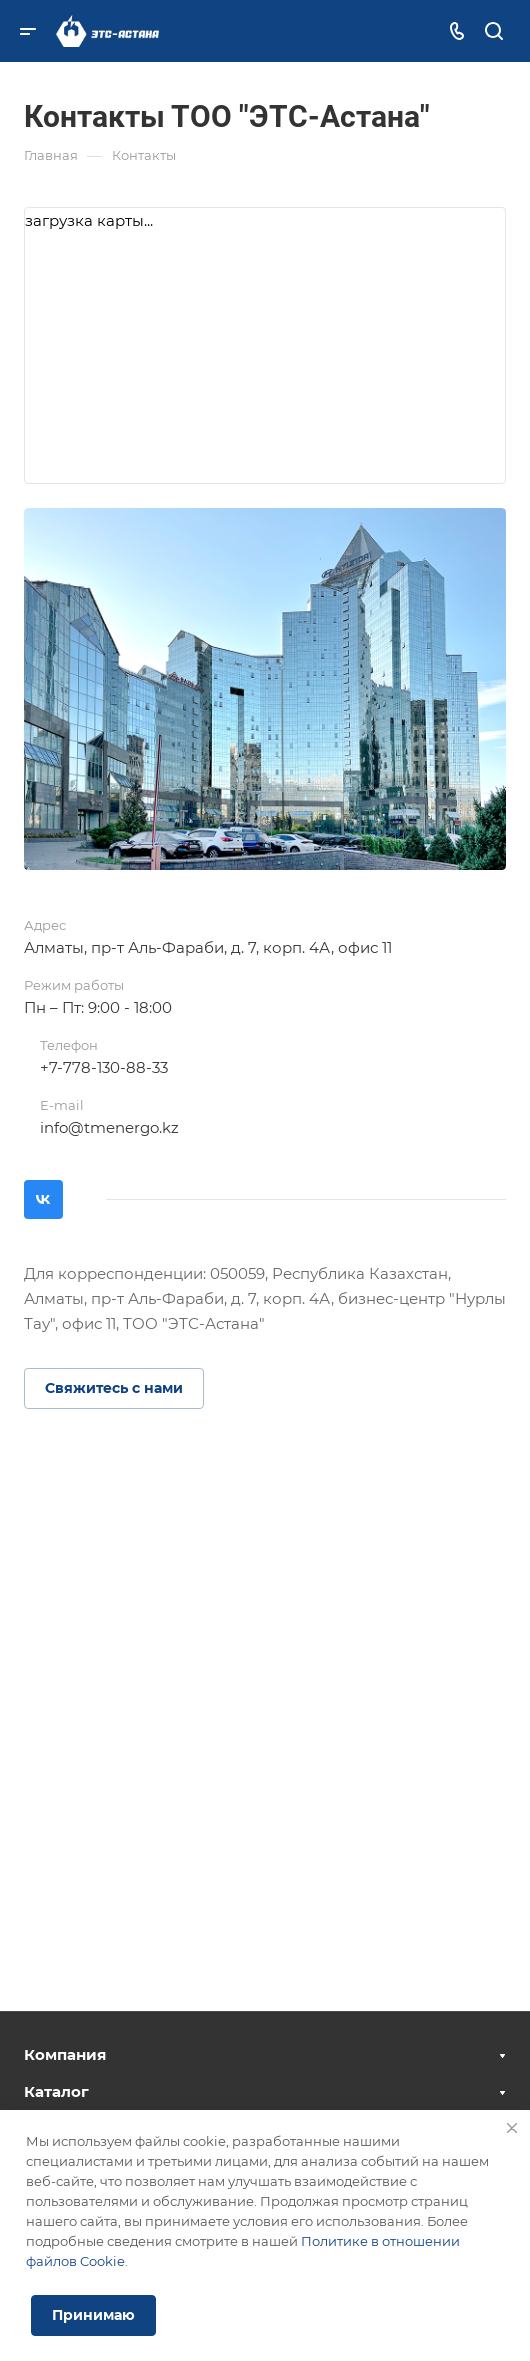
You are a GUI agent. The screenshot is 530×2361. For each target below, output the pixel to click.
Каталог (56, 2091)
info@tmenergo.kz (109, 1127)
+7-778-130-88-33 (104, 1067)
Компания (65, 2054)
